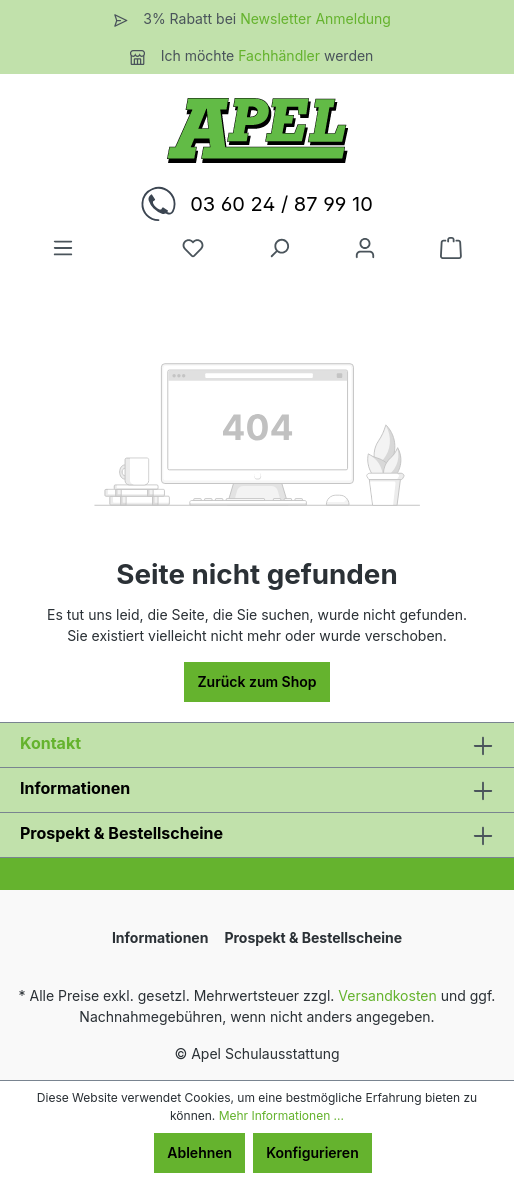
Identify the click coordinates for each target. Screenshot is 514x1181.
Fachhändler (281, 55)
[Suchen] (279, 248)
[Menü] (63, 248)
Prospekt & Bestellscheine (121, 833)
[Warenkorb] (451, 248)
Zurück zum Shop (256, 681)
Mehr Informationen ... (281, 1115)
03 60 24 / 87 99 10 (281, 204)
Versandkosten (387, 995)
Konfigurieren (312, 1152)
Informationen (75, 788)
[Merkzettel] (193, 248)
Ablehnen (199, 1152)
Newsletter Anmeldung (315, 18)
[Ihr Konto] (365, 248)
